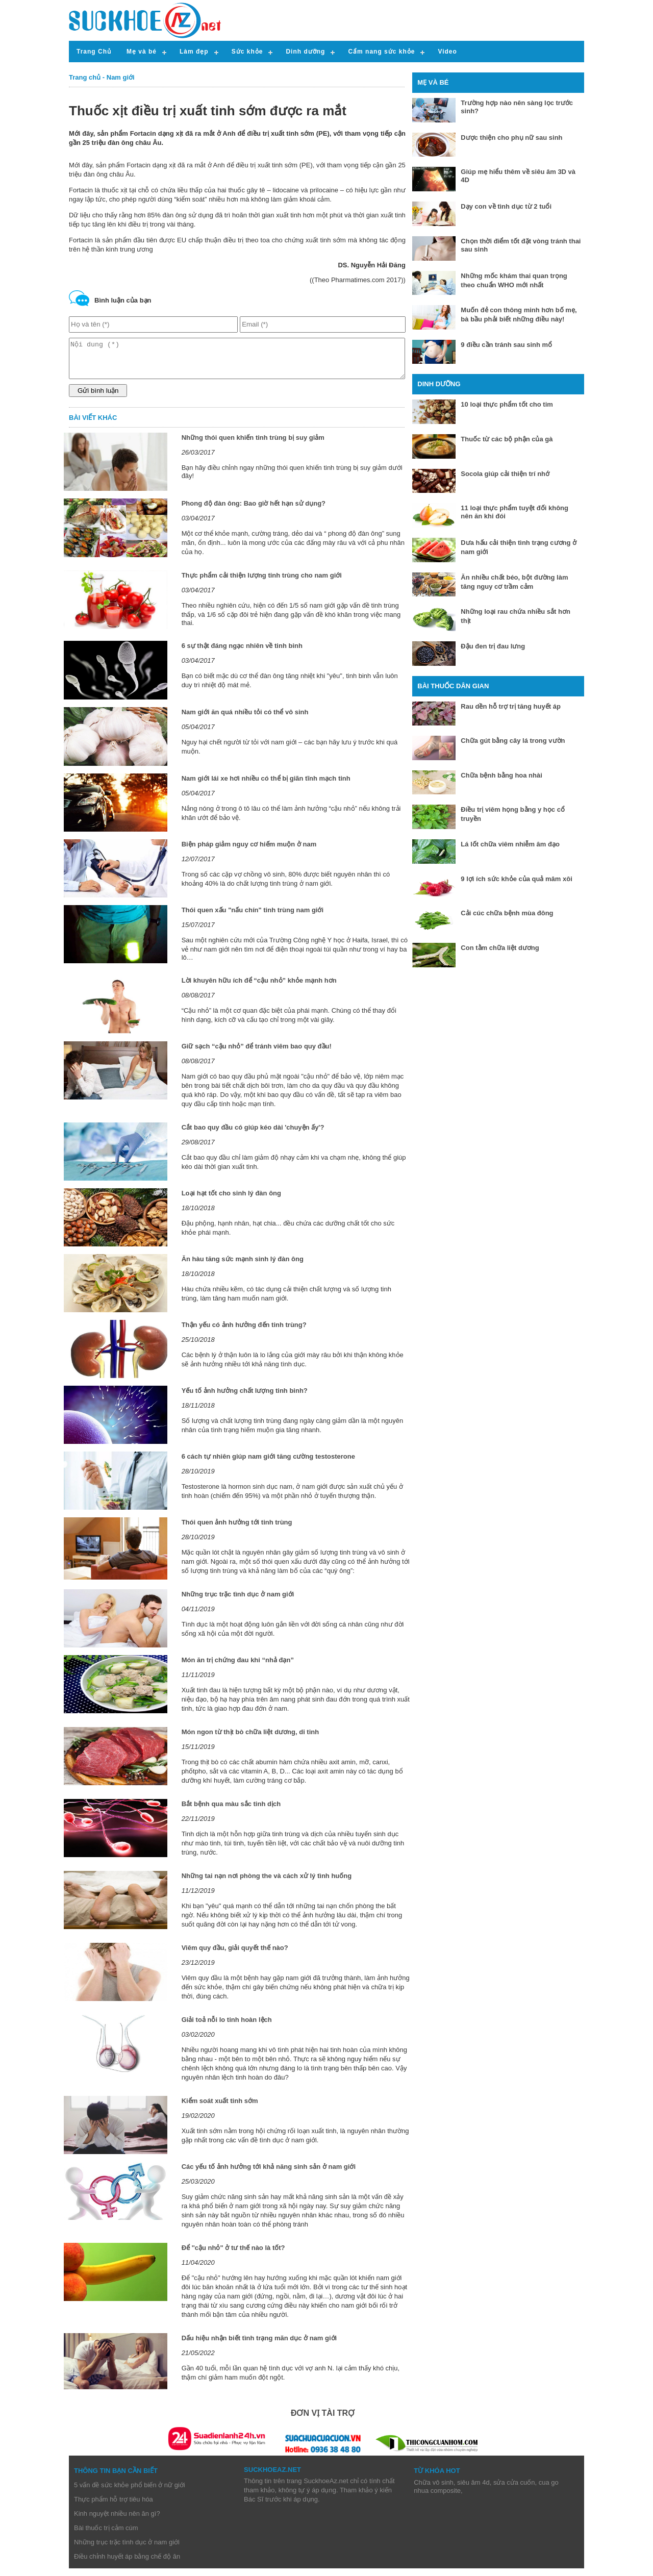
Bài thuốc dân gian (453, 686)
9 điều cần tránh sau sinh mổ (506, 344)
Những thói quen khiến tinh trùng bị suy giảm (253, 445)
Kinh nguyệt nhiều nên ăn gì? (117, 2521)
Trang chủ (85, 77)
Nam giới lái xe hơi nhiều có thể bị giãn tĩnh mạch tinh (266, 786)
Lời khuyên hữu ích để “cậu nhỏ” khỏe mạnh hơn (259, 988)
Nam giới (121, 77)
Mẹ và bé (142, 51)
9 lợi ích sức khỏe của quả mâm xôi (516, 879)
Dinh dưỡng (305, 51)
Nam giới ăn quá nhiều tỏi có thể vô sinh (245, 719)
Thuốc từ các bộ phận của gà (506, 439)
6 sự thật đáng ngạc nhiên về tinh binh (242, 653)
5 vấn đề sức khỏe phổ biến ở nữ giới (129, 2492)
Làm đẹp (194, 51)
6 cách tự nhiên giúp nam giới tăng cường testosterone (268, 1464)
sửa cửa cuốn (514, 2490)
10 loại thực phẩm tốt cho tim (507, 404)
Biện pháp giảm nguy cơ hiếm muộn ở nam (249, 852)
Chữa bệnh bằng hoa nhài (501, 775)
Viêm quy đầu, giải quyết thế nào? (235, 1955)
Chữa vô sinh (434, 2490)
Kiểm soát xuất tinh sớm (220, 2108)
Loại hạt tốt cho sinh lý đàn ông (231, 1201)
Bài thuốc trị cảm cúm (106, 2535)
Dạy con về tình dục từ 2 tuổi (506, 206)
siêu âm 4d (473, 2490)
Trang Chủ (94, 51)
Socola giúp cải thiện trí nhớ (505, 474)
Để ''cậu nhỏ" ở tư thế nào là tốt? (233, 2255)
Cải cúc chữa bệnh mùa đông (507, 913)
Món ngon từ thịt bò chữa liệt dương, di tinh (250, 1739)
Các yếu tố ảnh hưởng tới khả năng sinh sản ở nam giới (269, 2174)
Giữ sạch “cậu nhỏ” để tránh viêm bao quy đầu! (257, 1054)
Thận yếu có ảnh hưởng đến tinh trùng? (244, 1332)
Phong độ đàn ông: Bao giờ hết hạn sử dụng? (253, 511)
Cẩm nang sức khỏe (381, 51)
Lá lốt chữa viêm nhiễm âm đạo (510, 844)
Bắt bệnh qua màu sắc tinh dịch (231, 1811)
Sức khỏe (247, 51)
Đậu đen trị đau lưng (493, 646)
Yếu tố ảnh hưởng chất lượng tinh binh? (245, 1398)
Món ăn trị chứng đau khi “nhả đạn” (238, 1667)
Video (447, 51)
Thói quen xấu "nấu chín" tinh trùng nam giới (252, 917)
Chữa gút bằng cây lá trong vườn (513, 740)
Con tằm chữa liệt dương (500, 948)
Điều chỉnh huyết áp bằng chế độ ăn (127, 2564)
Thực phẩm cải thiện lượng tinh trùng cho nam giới (262, 583)
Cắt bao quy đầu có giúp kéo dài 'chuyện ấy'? (253, 1135)
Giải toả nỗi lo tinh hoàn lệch (227, 2027)
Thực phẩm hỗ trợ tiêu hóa (113, 2507)
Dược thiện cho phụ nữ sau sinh (511, 137)
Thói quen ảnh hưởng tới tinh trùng (237, 1530)
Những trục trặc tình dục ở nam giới (238, 1602)
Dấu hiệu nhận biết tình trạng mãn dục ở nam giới (259, 2345)
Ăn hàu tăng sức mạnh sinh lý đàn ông (243, 1266)
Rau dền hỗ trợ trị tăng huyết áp (511, 706)
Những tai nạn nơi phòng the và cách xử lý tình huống (267, 1883)
